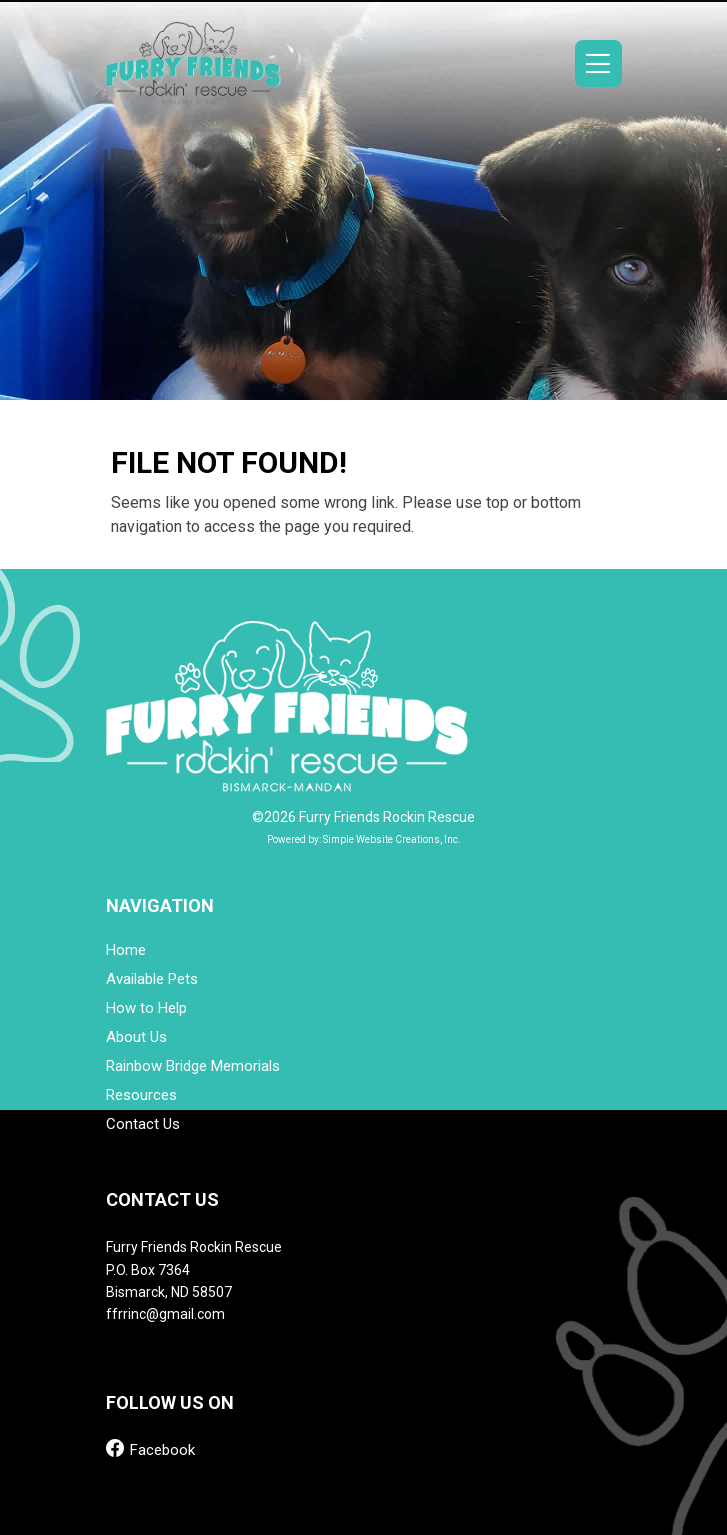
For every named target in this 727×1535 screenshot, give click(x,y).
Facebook (150, 1448)
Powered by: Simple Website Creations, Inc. (364, 839)
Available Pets (152, 979)
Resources (141, 1095)
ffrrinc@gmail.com (165, 1314)
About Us (136, 1037)
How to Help (146, 1008)
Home (126, 950)
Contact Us (143, 1124)
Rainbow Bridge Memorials (193, 1066)
